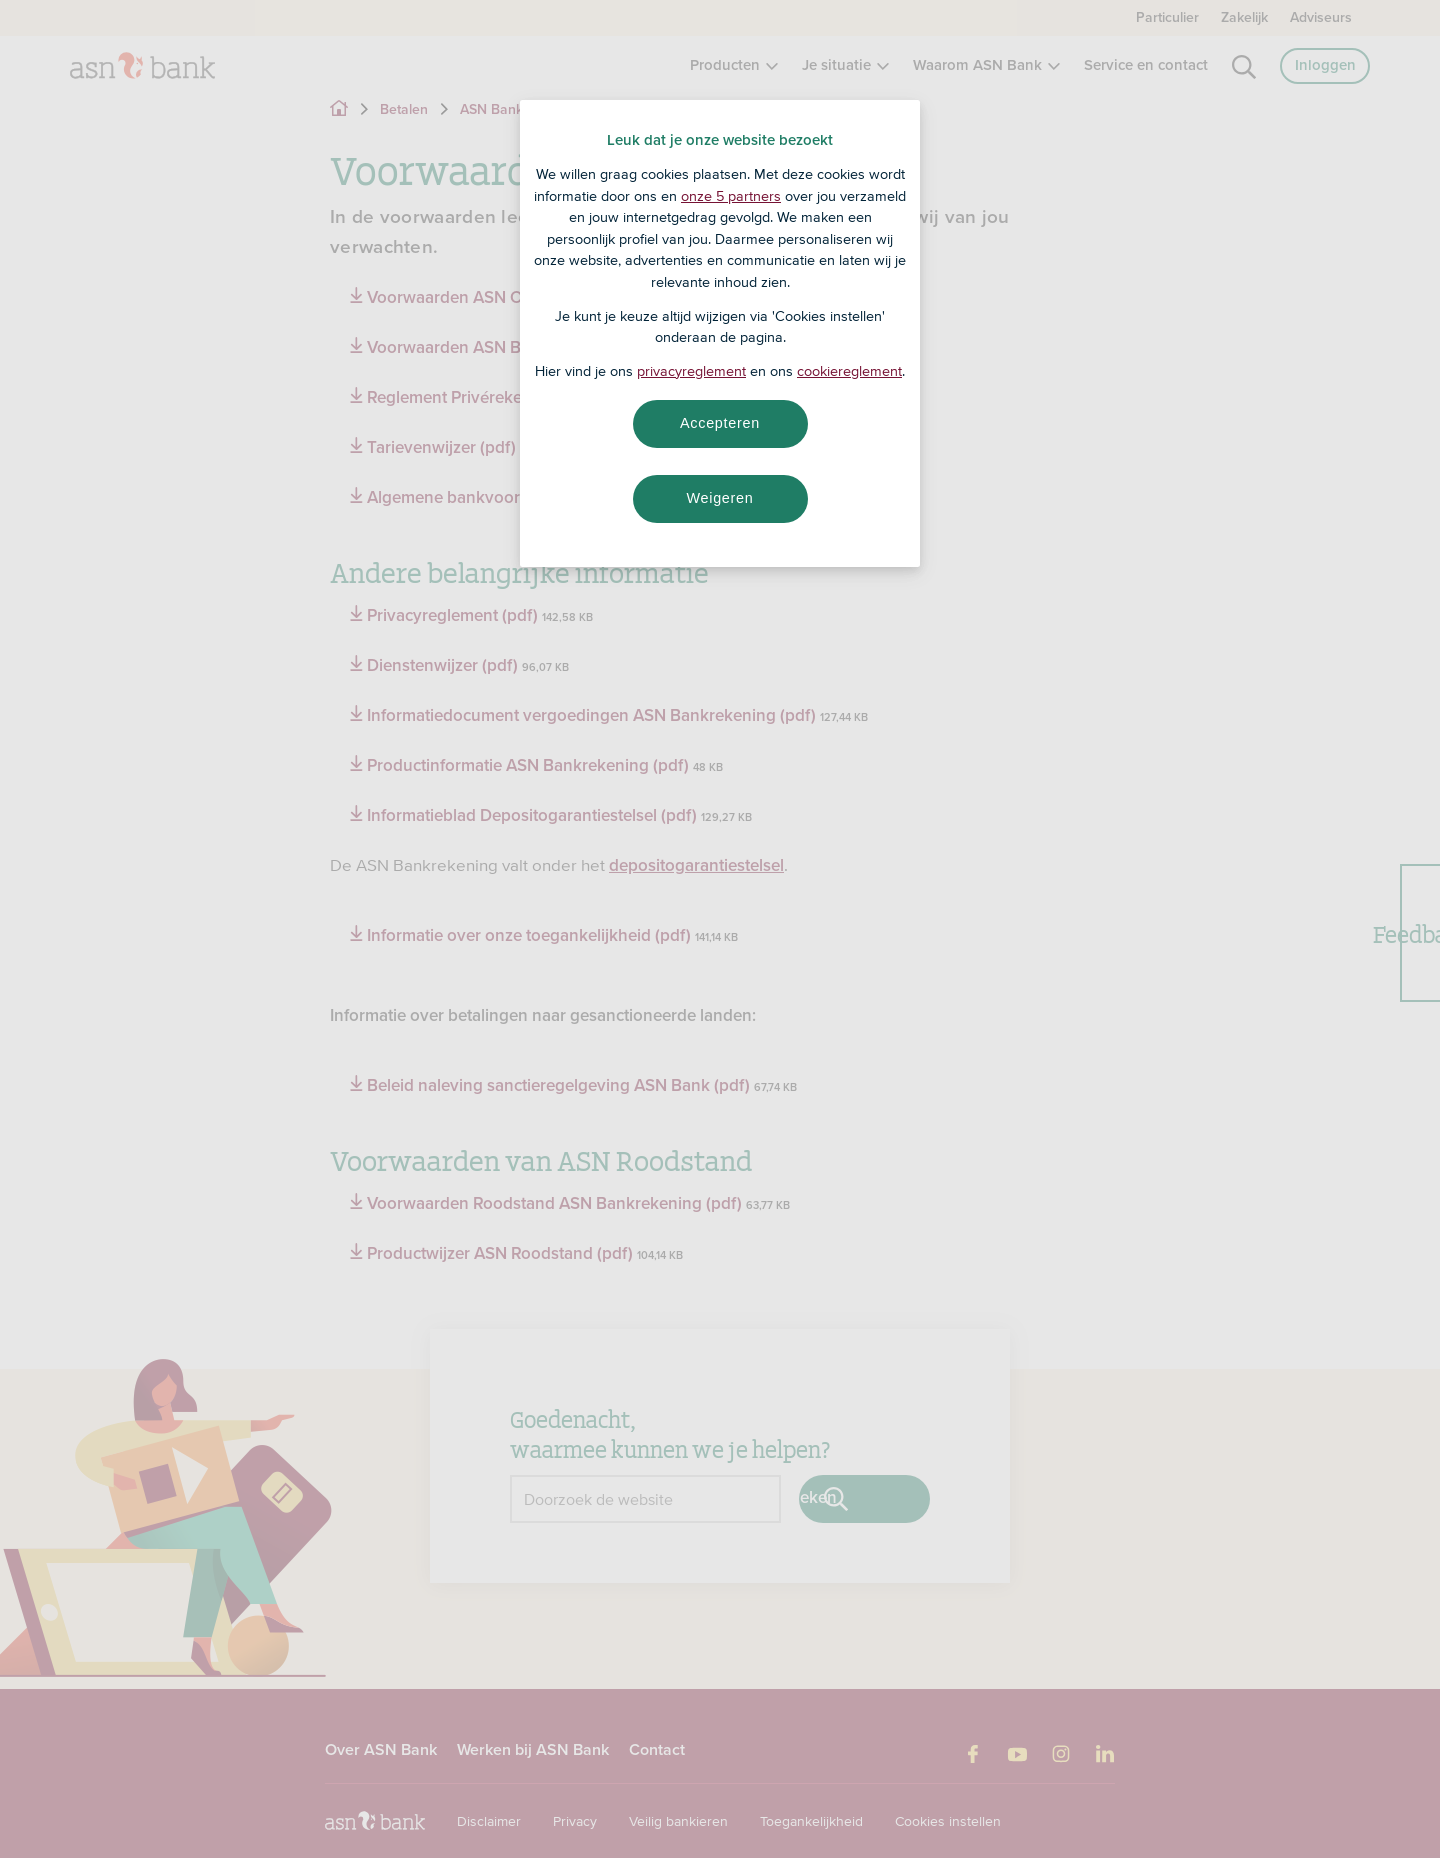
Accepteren (720, 423)
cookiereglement (849, 371)
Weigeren (719, 498)
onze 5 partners (731, 196)
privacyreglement (691, 371)
